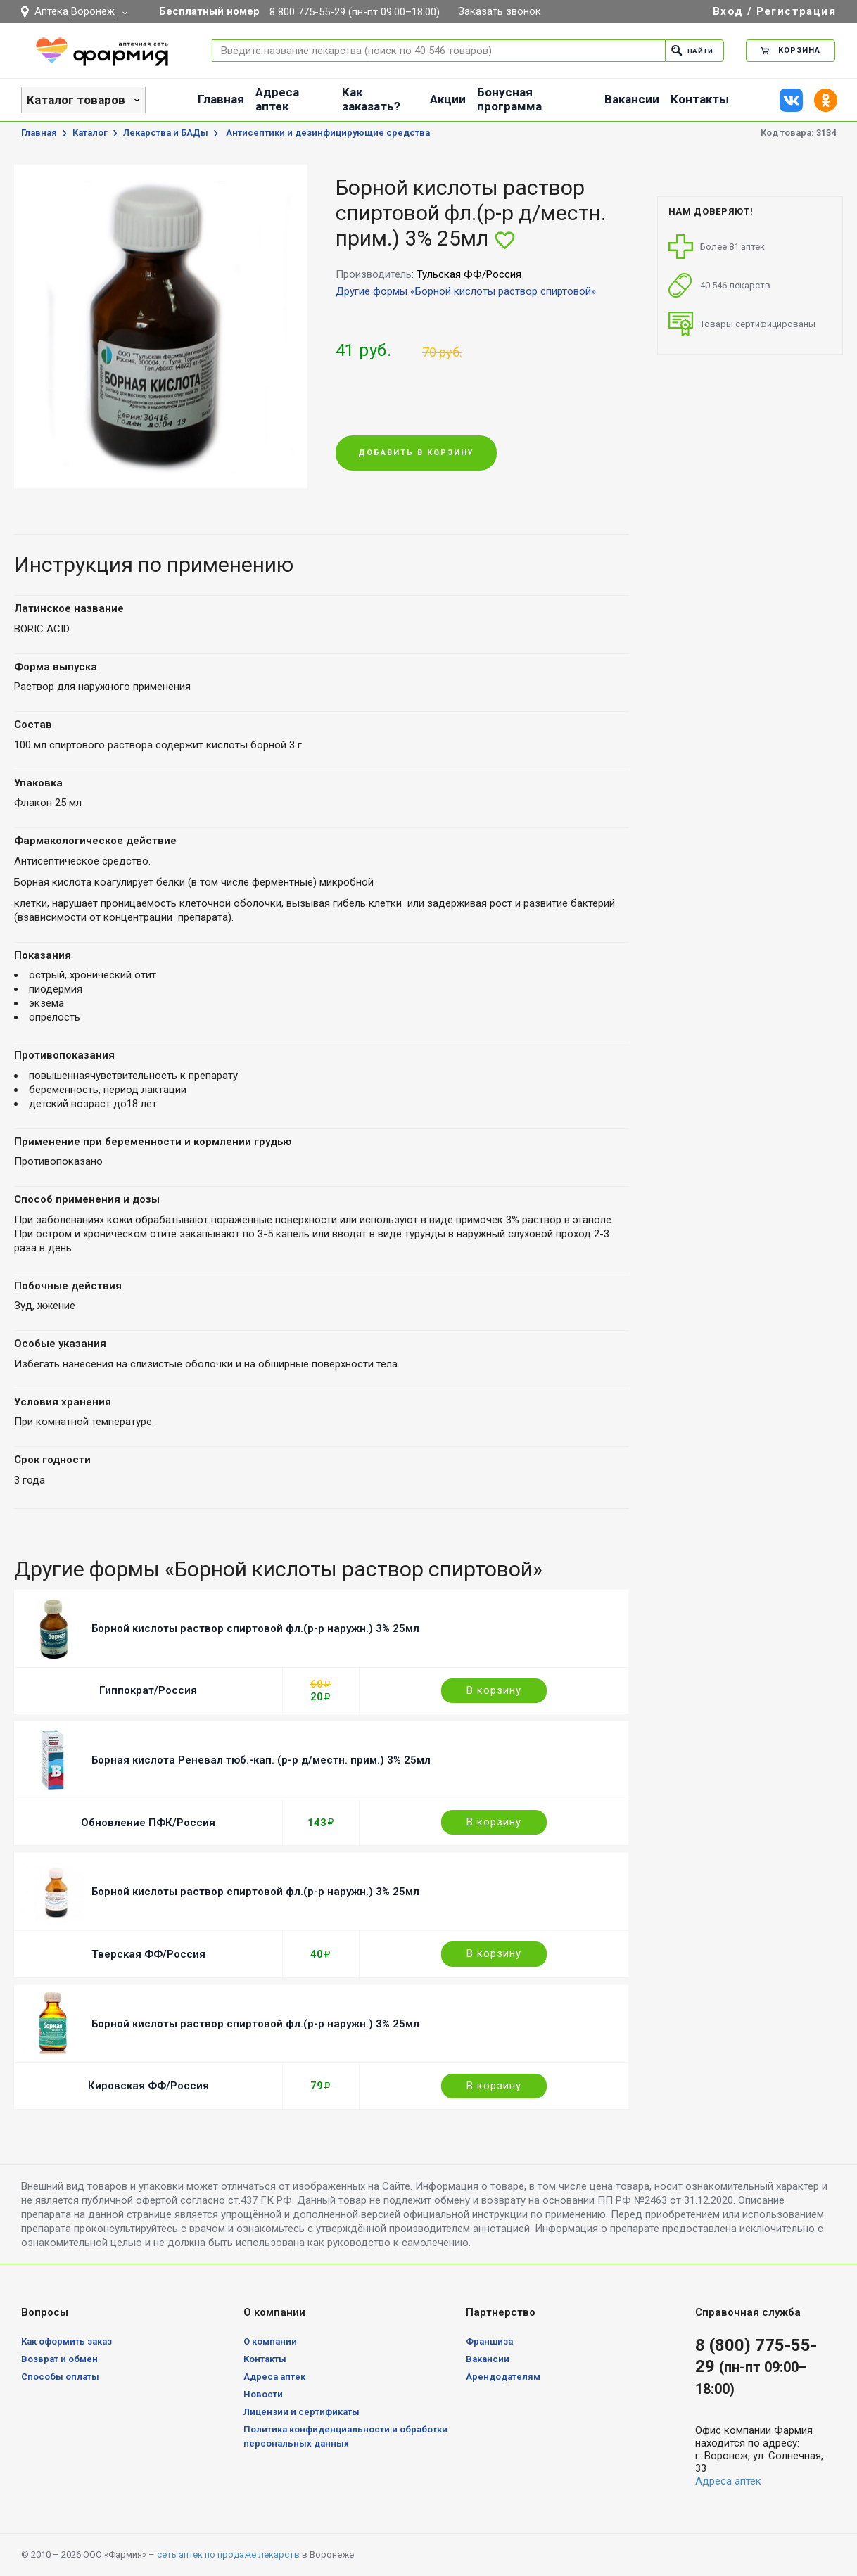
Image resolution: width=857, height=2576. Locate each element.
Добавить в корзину (416, 453)
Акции (448, 99)
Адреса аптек (277, 99)
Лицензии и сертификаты (301, 2411)
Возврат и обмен (59, 2359)
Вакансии (631, 99)
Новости (263, 2394)
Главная (221, 99)
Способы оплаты (60, 2376)
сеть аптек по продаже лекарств (228, 2554)
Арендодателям (503, 2376)
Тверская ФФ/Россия (148, 1954)
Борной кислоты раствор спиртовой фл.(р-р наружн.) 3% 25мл (255, 1628)
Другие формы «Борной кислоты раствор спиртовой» (466, 291)
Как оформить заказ (66, 2341)
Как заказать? (371, 99)
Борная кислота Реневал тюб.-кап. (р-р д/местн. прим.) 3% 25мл (261, 1760)
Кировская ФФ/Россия (148, 2085)
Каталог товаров (76, 100)
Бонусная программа (509, 99)
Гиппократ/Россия (148, 1690)
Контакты (700, 99)
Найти (689, 50)
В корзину (493, 1690)
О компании (270, 2341)
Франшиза (489, 2341)
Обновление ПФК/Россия (148, 1822)
